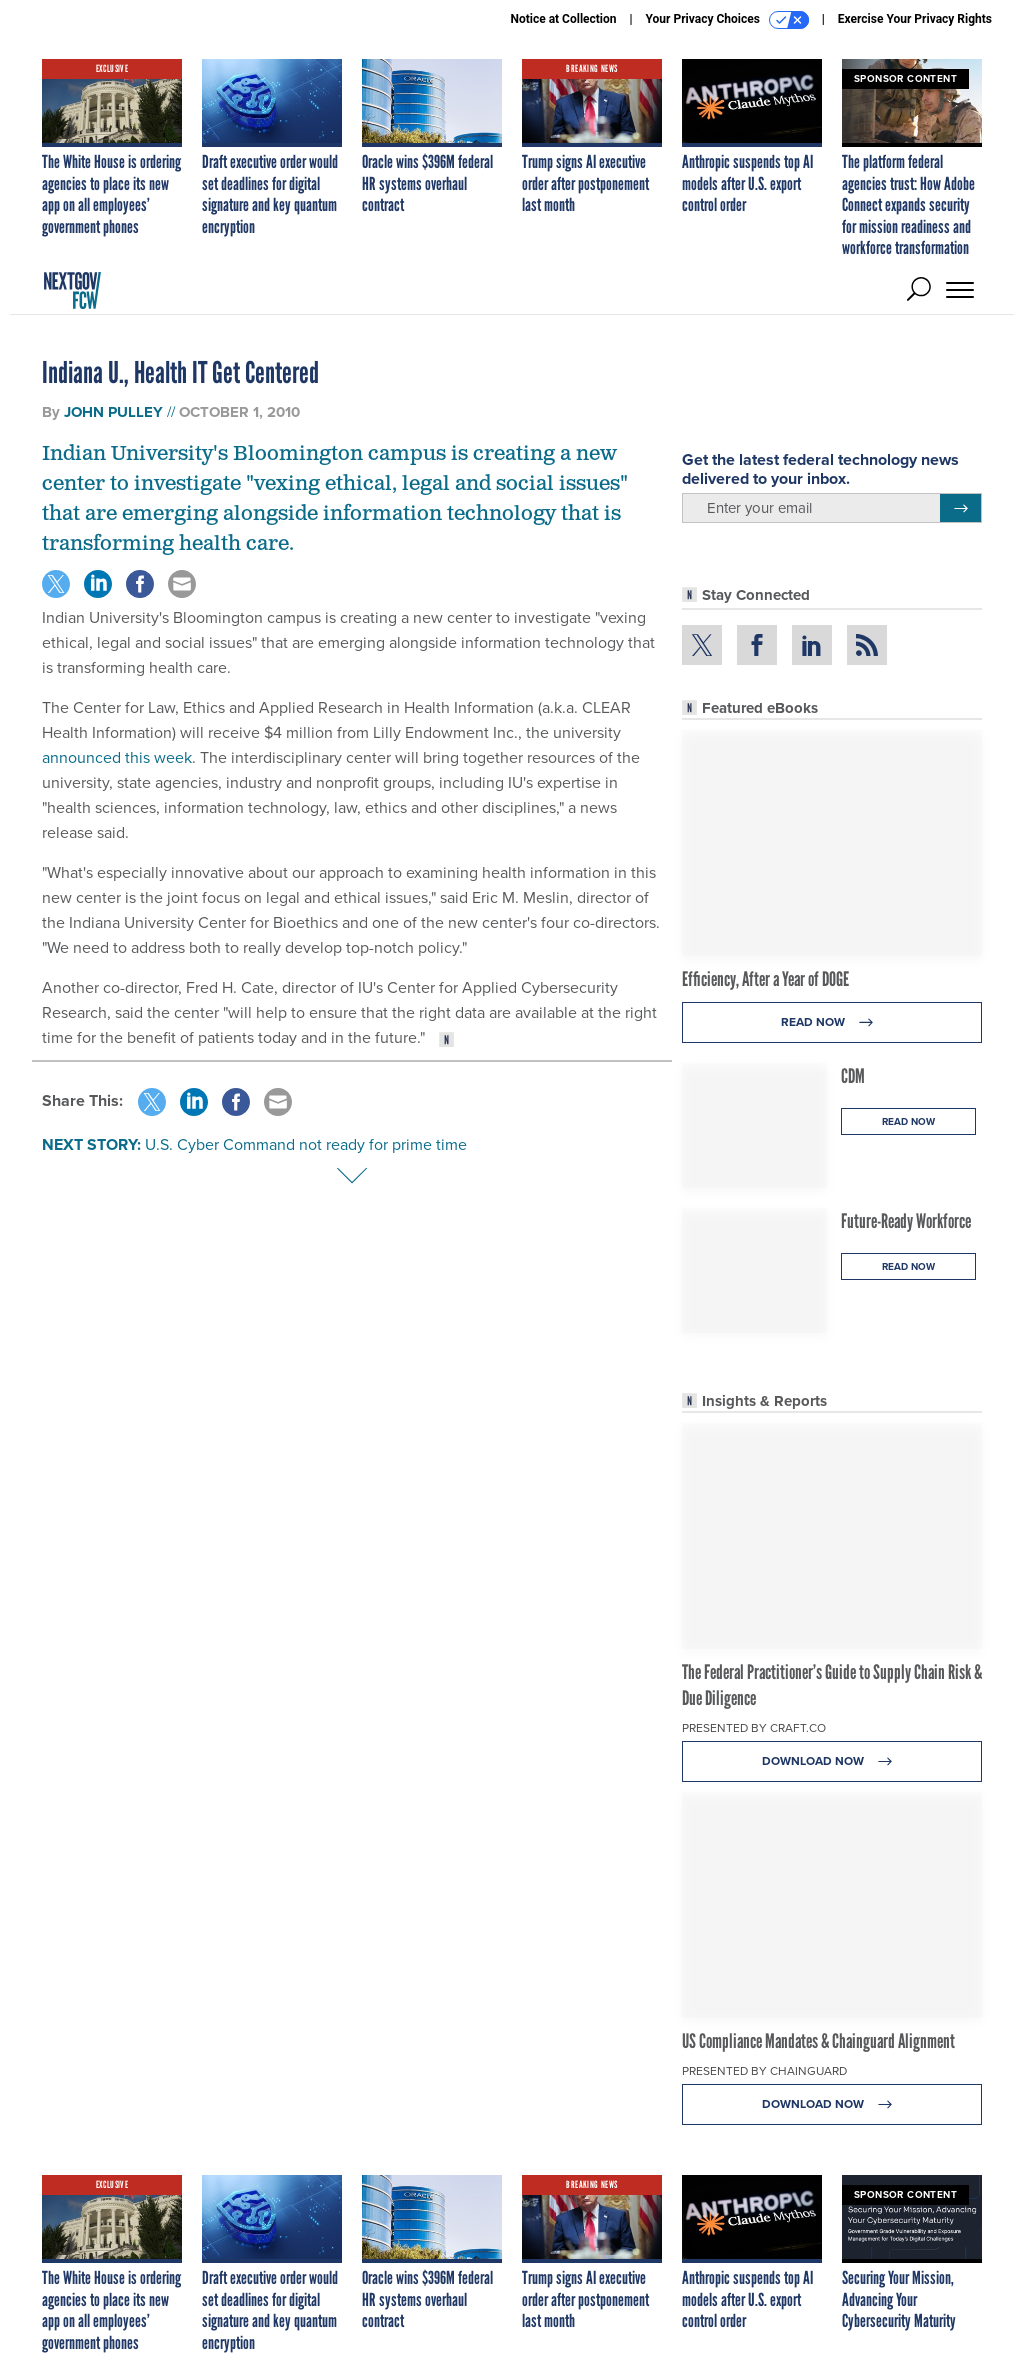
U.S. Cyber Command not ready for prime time (306, 1144)
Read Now (832, 1022)
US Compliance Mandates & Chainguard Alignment (818, 2041)
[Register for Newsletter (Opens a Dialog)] (960, 508)
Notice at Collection (563, 19)
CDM (853, 1076)
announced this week (117, 757)
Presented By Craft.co (754, 1728)
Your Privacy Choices (727, 20)
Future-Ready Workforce (906, 1221)
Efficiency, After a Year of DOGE (765, 979)
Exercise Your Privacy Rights (915, 19)
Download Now (832, 1761)
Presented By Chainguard (764, 2071)
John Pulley (113, 412)
